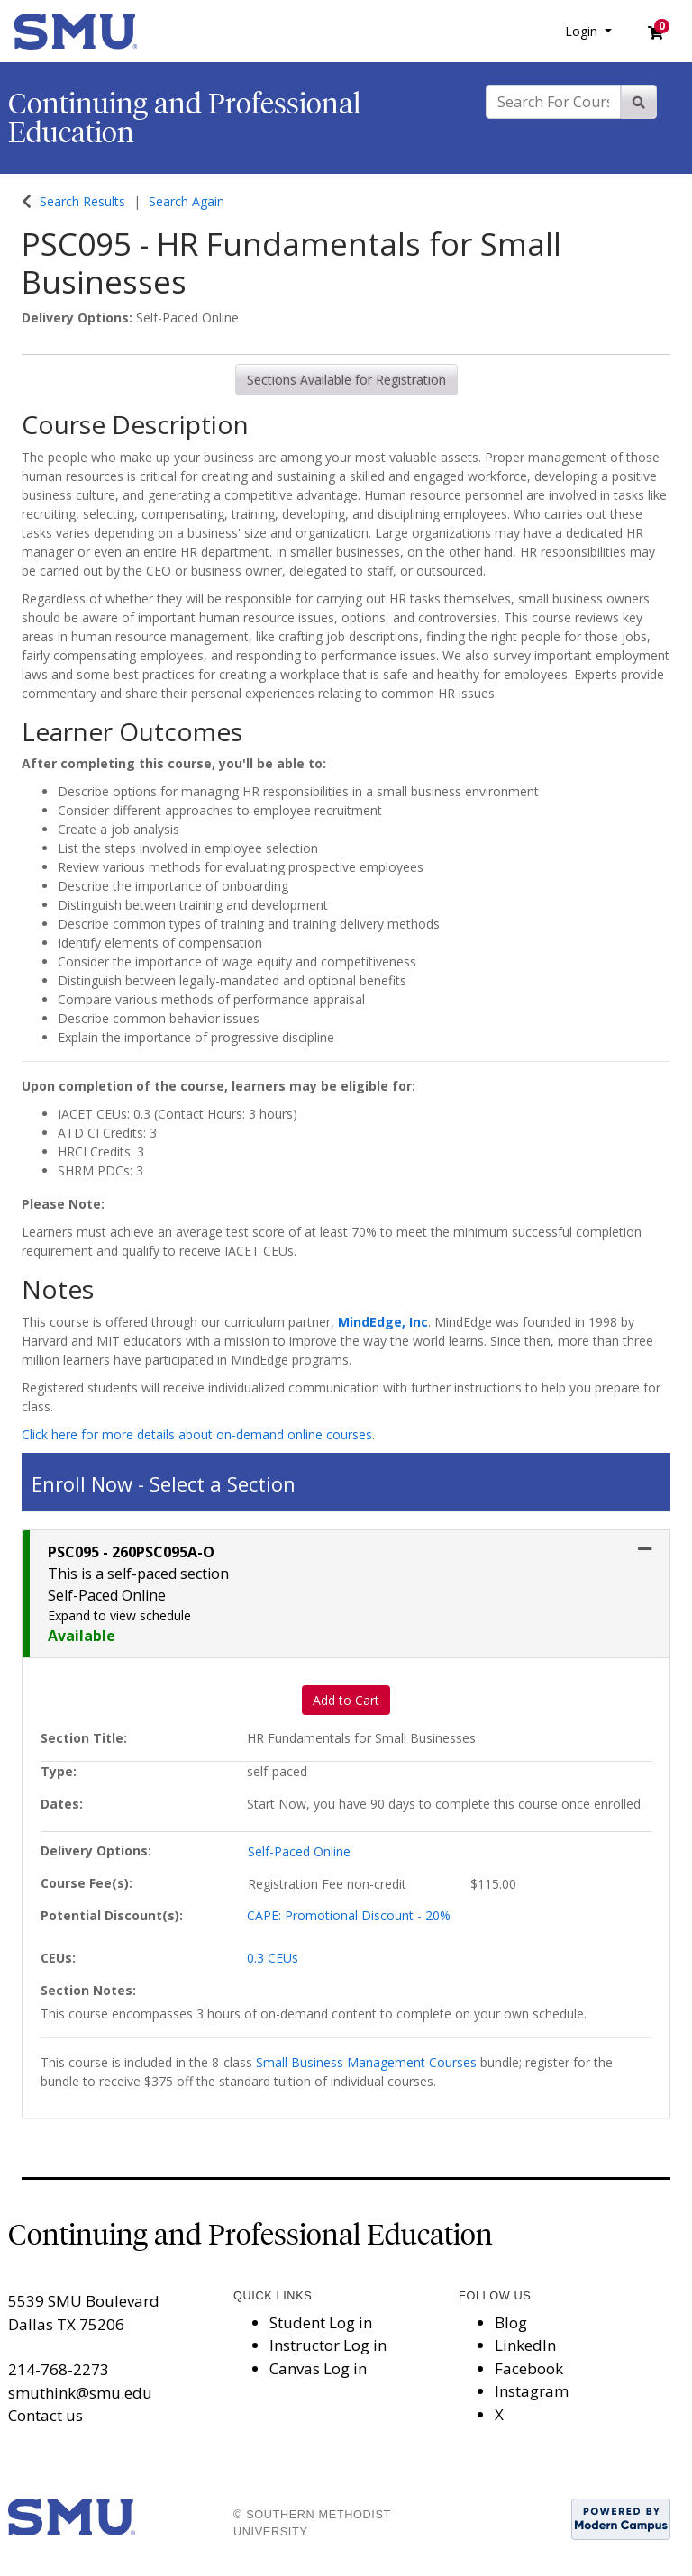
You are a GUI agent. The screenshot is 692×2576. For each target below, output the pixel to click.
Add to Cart (346, 1700)
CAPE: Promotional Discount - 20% (349, 1915)
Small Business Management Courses (366, 2062)
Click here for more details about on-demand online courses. (198, 1434)
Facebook (529, 2368)
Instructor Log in (328, 2345)
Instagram (532, 2391)
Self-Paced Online (299, 1851)
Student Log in (320, 2322)
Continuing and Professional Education (184, 118)
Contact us (45, 2415)
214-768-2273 (58, 2369)
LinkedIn (525, 2345)
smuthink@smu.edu (80, 2392)
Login (583, 31)
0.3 (272, 1957)
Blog (511, 2322)
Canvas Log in (318, 2368)
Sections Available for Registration (346, 379)
